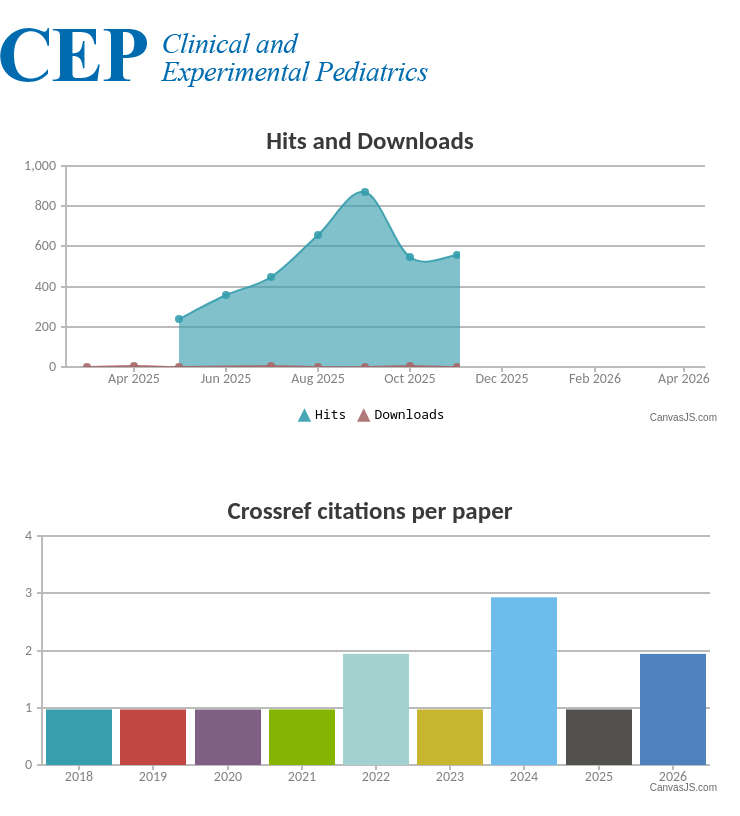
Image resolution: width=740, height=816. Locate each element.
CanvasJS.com (683, 417)
